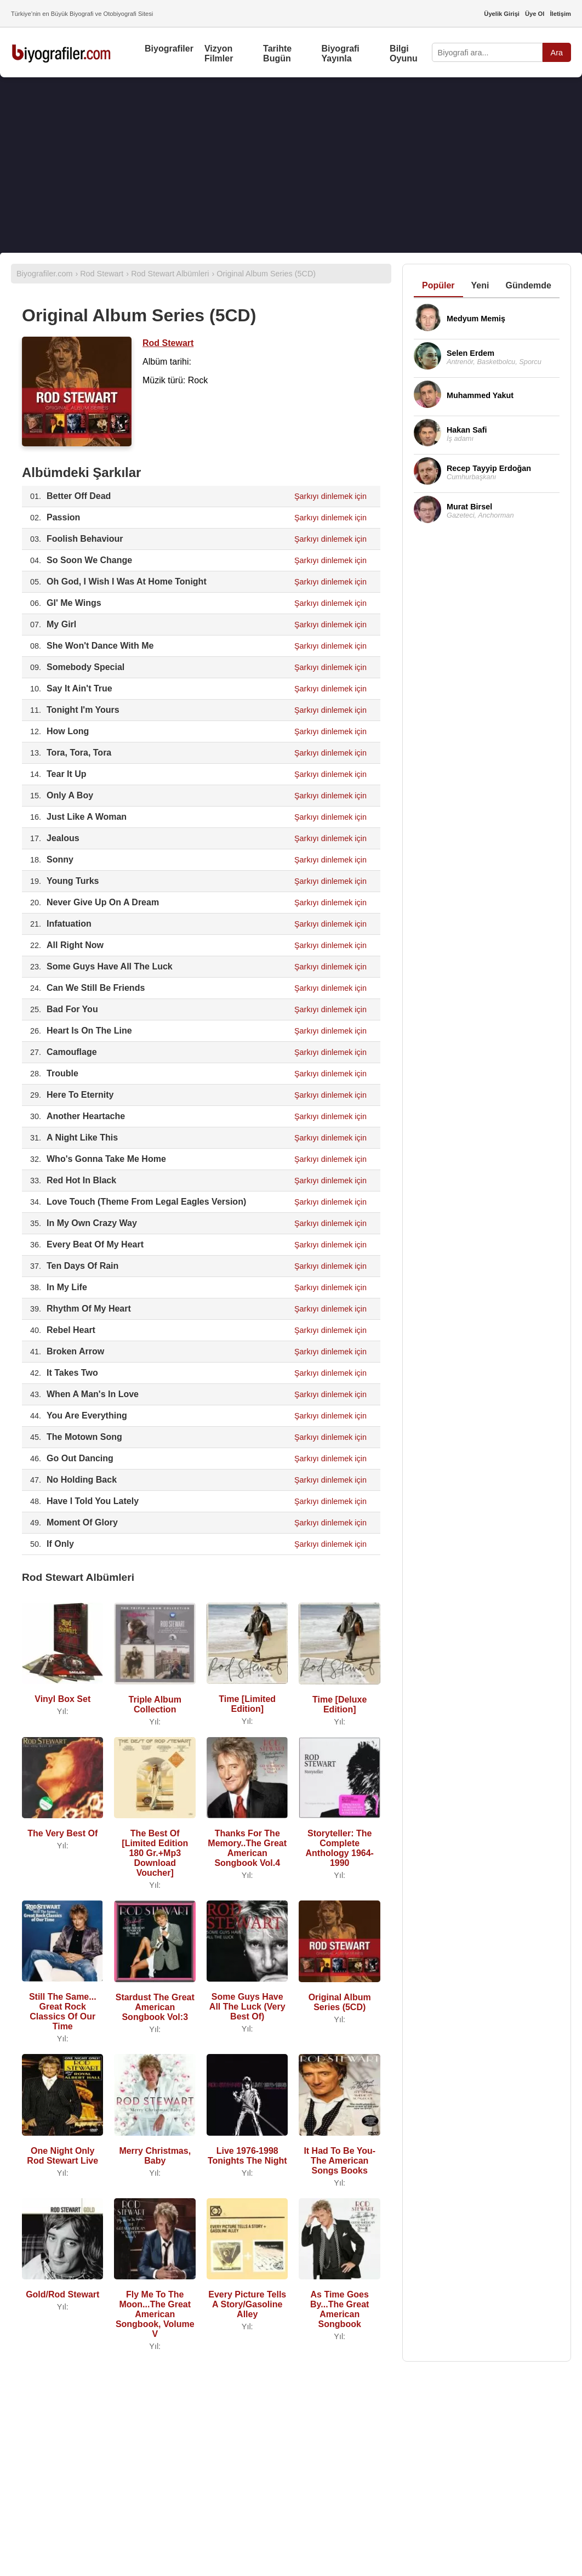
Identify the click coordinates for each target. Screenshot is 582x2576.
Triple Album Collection (155, 1704)
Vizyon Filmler (218, 53)
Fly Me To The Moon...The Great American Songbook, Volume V (155, 2314)
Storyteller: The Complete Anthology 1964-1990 (339, 1848)
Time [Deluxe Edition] (339, 1704)
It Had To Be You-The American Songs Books (339, 2160)
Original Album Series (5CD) (340, 2002)
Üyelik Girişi (502, 13)
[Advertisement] (291, 165)
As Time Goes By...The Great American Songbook (339, 2309)
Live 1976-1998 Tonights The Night (247, 2155)
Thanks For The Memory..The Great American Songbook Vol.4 (247, 1848)
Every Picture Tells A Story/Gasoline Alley (247, 2304)
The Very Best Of (62, 1833)
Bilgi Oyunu (404, 53)
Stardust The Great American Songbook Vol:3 (155, 2007)
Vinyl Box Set (62, 1699)
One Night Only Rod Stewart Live (62, 2155)
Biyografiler (169, 48)
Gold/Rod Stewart (62, 2294)
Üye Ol (534, 13)
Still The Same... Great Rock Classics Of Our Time (62, 2011)
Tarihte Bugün (277, 53)
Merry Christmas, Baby (155, 2155)
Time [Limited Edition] (247, 1703)
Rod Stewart (167, 343)
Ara (557, 52)
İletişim (560, 13)
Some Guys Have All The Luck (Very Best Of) (247, 2006)
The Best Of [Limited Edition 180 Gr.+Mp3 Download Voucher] (155, 1853)
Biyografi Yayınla (340, 53)
